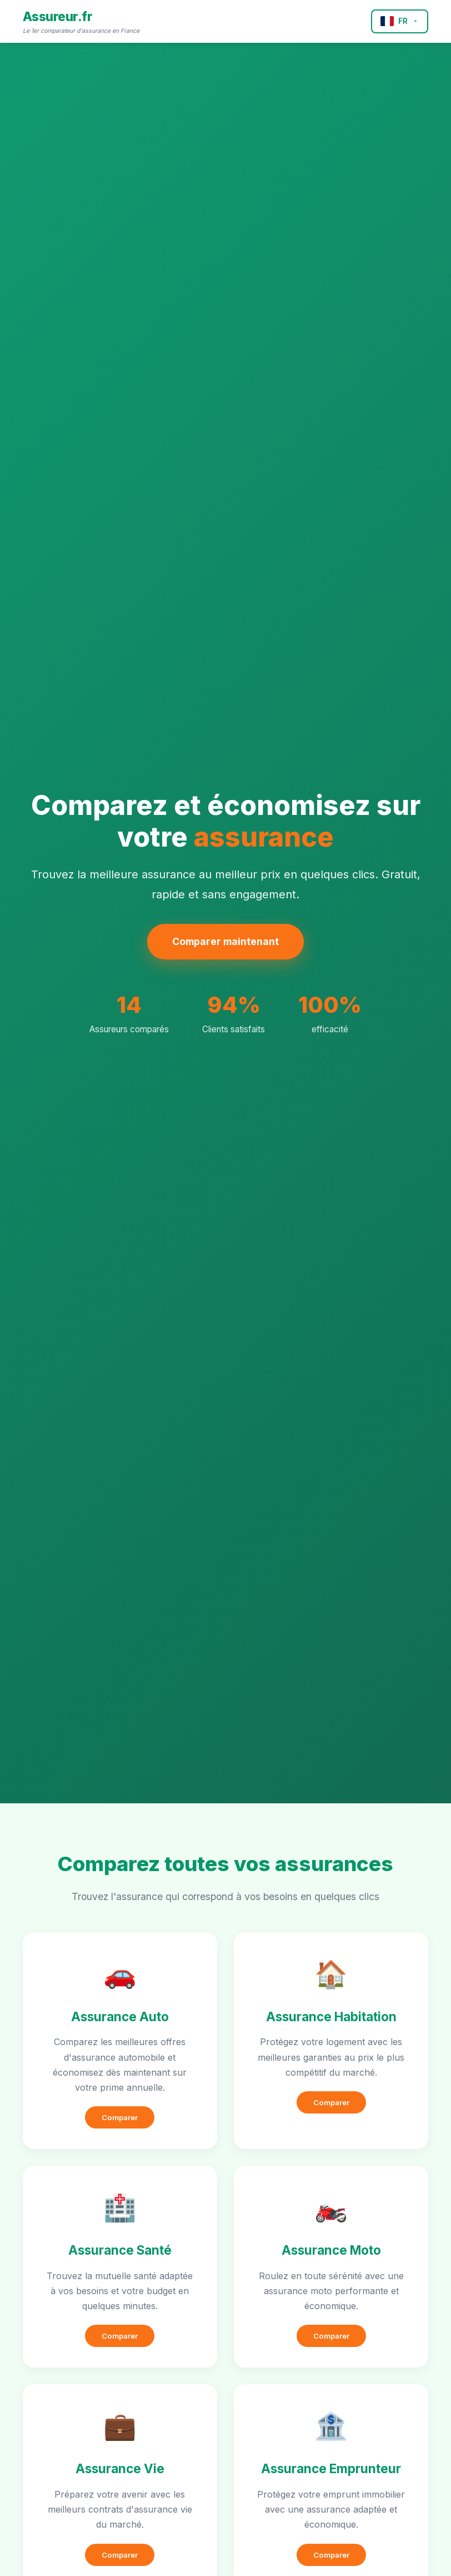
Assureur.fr (58, 16)
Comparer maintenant (225, 941)
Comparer (120, 2117)
